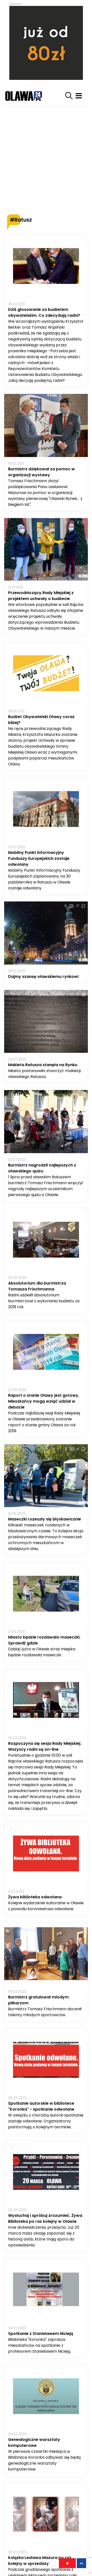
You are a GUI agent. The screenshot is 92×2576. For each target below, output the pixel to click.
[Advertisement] (46, 160)
